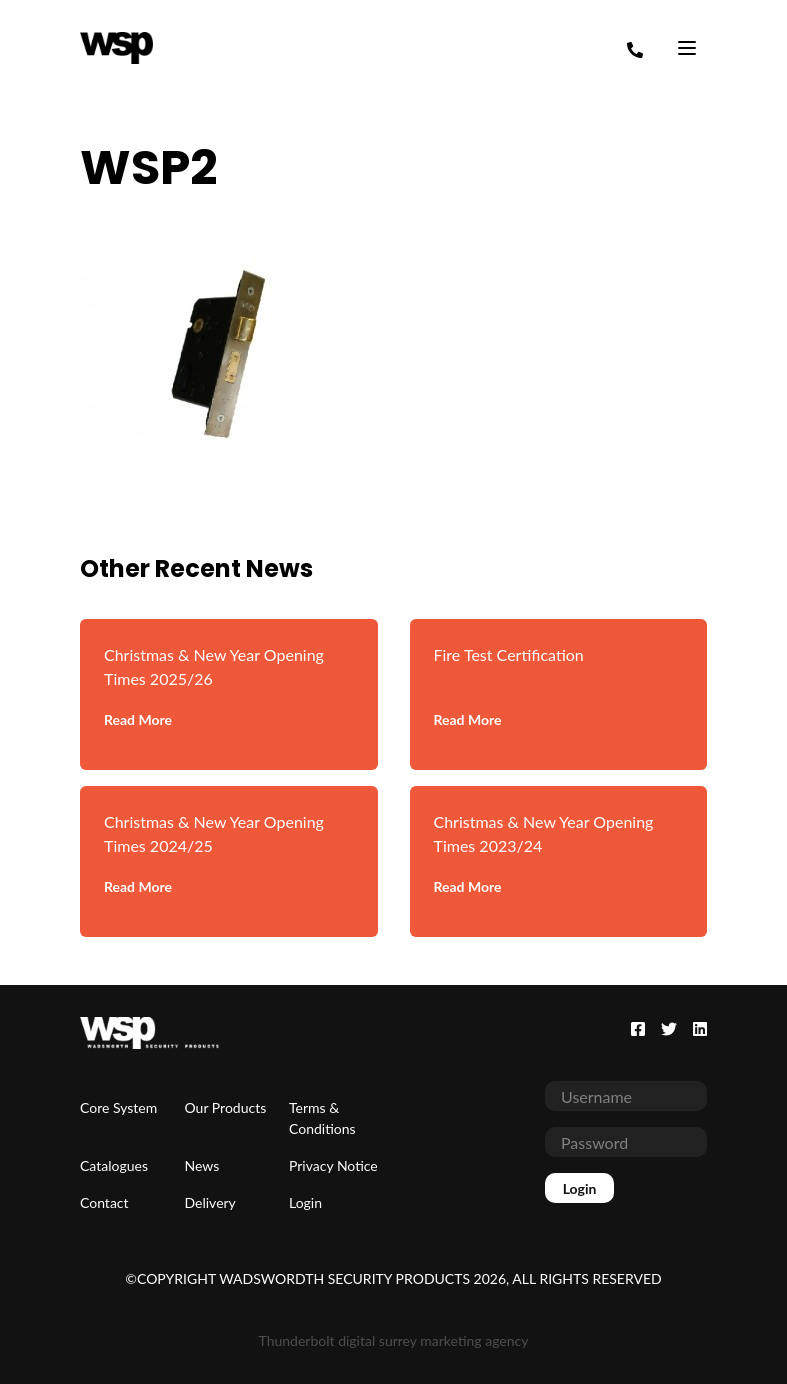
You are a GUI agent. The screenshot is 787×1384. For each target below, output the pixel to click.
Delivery (210, 1202)
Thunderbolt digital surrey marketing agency (394, 1340)
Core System (118, 1107)
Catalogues (114, 1165)
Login (305, 1202)
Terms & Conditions (322, 1118)
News (202, 1165)
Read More (138, 719)
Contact (104, 1202)
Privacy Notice (333, 1165)
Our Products (226, 1107)
